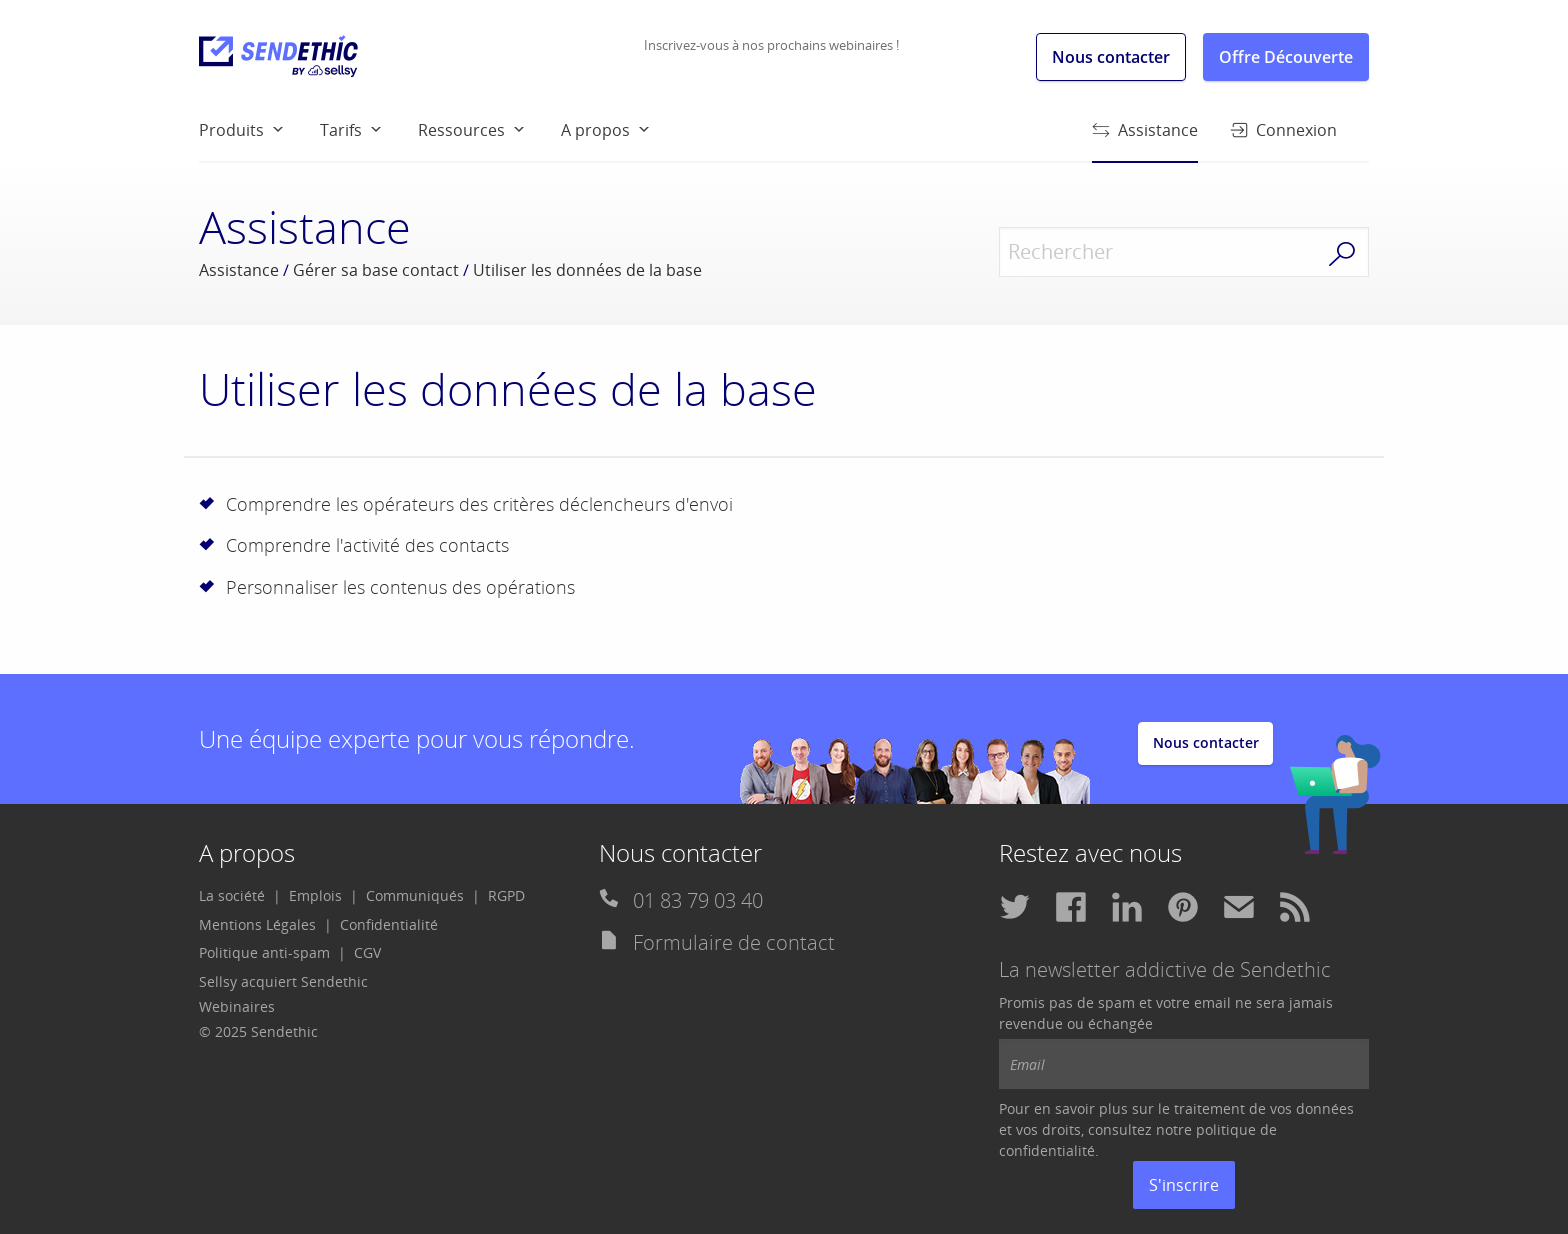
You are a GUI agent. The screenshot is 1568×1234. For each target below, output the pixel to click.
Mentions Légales (257, 924)
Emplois (315, 895)
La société (232, 895)
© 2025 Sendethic (258, 1031)
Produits (231, 130)
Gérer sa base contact (376, 270)
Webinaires (237, 1006)
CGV (367, 952)
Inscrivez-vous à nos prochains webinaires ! (771, 45)
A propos (595, 130)
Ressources (461, 130)
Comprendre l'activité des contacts (367, 545)
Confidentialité (389, 924)
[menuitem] (259, 129)
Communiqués (415, 895)
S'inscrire (1184, 1185)
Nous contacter (1111, 57)
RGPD (506, 895)
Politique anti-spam (264, 952)
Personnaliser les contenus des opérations (400, 587)
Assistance (1145, 139)
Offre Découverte (1286, 57)
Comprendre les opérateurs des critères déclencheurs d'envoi (479, 504)
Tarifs (341, 130)
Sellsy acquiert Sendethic (283, 981)
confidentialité (1047, 1150)
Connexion (1283, 130)
